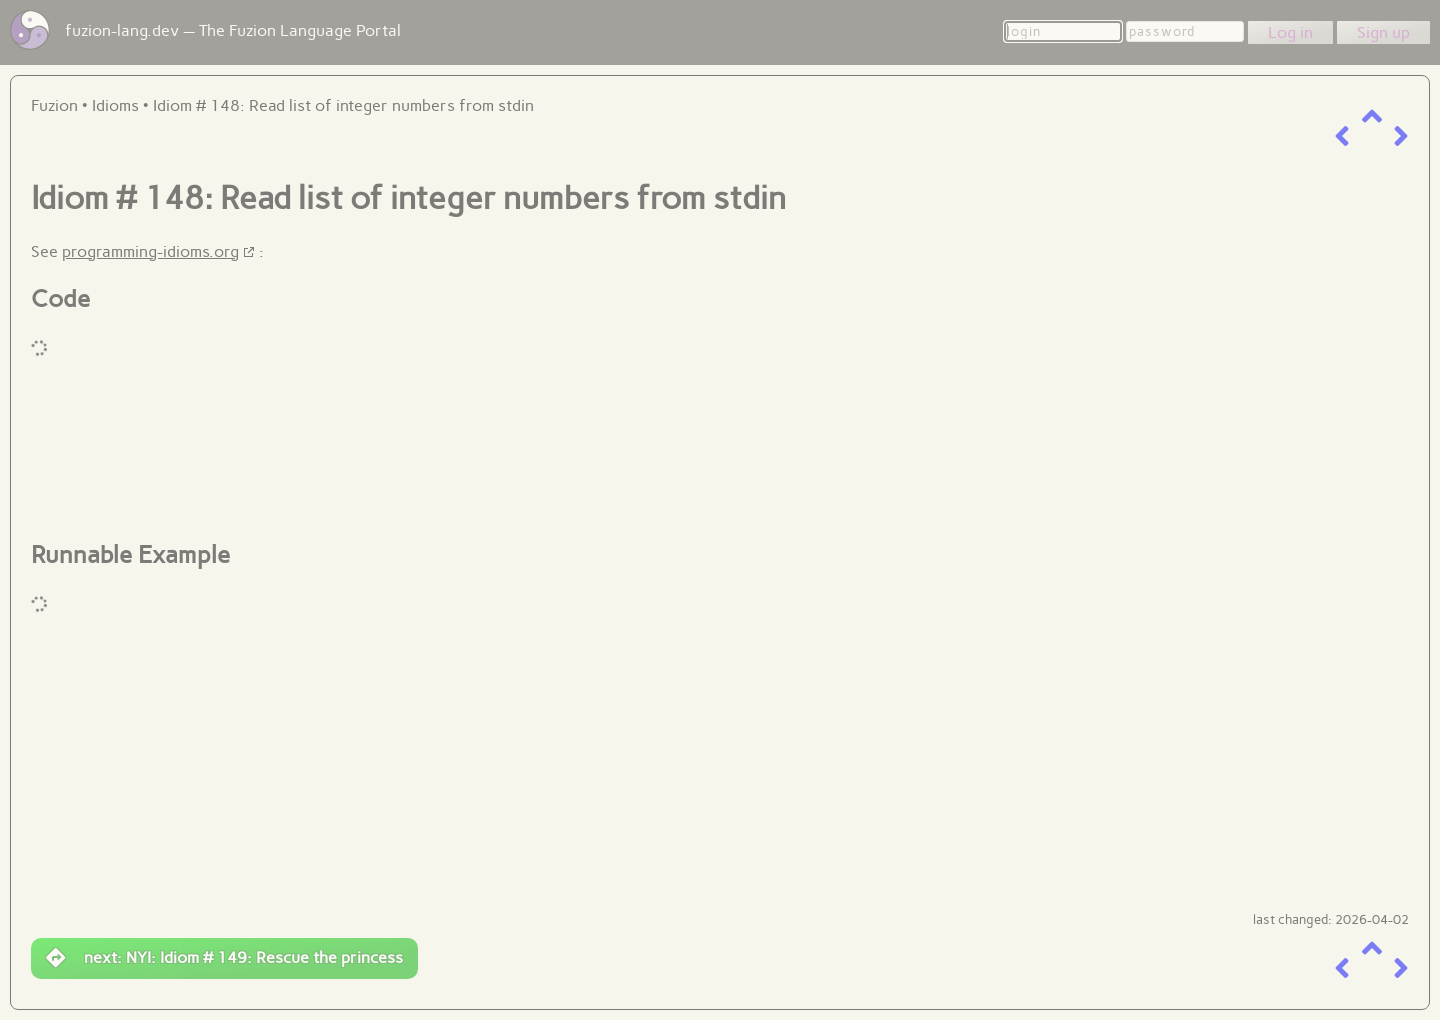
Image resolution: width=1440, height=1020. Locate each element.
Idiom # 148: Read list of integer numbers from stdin (343, 105)
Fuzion (54, 105)
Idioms (115, 105)
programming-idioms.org (150, 251)
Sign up (1383, 32)
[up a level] (1372, 116)
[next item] (1401, 136)
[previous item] (1342, 136)
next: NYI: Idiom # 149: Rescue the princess (224, 958)
